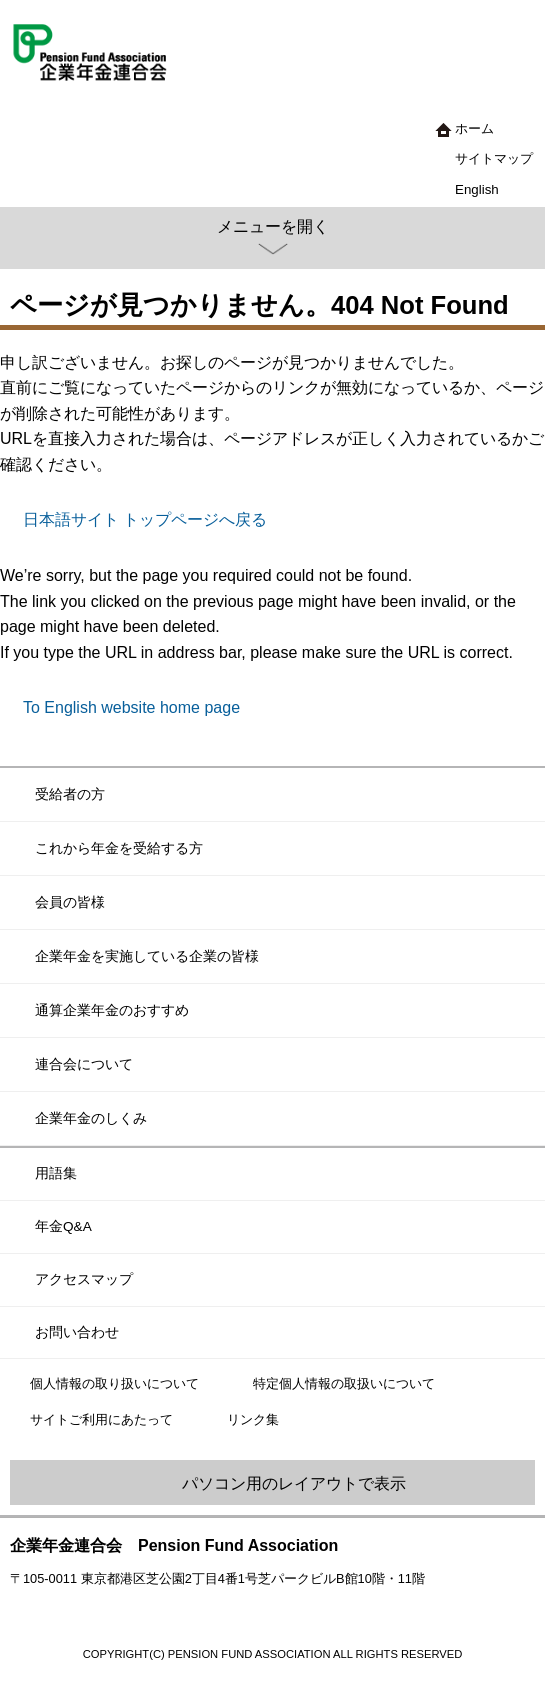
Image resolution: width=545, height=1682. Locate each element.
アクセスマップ (84, 1279)
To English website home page (131, 707)
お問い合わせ (77, 1332)
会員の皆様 (70, 902)
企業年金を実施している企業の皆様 (147, 956)
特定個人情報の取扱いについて (344, 1383)
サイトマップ (494, 158)
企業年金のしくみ (91, 1118)
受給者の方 (70, 794)
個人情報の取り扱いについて (114, 1383)
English (477, 189)
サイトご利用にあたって (101, 1419)
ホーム (474, 128)
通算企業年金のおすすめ (112, 1010)
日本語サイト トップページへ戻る (145, 519)
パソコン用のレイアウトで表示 (294, 1483)
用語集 (56, 1173)
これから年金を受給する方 (119, 848)
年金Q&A (63, 1226)
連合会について (84, 1064)
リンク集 (253, 1419)
